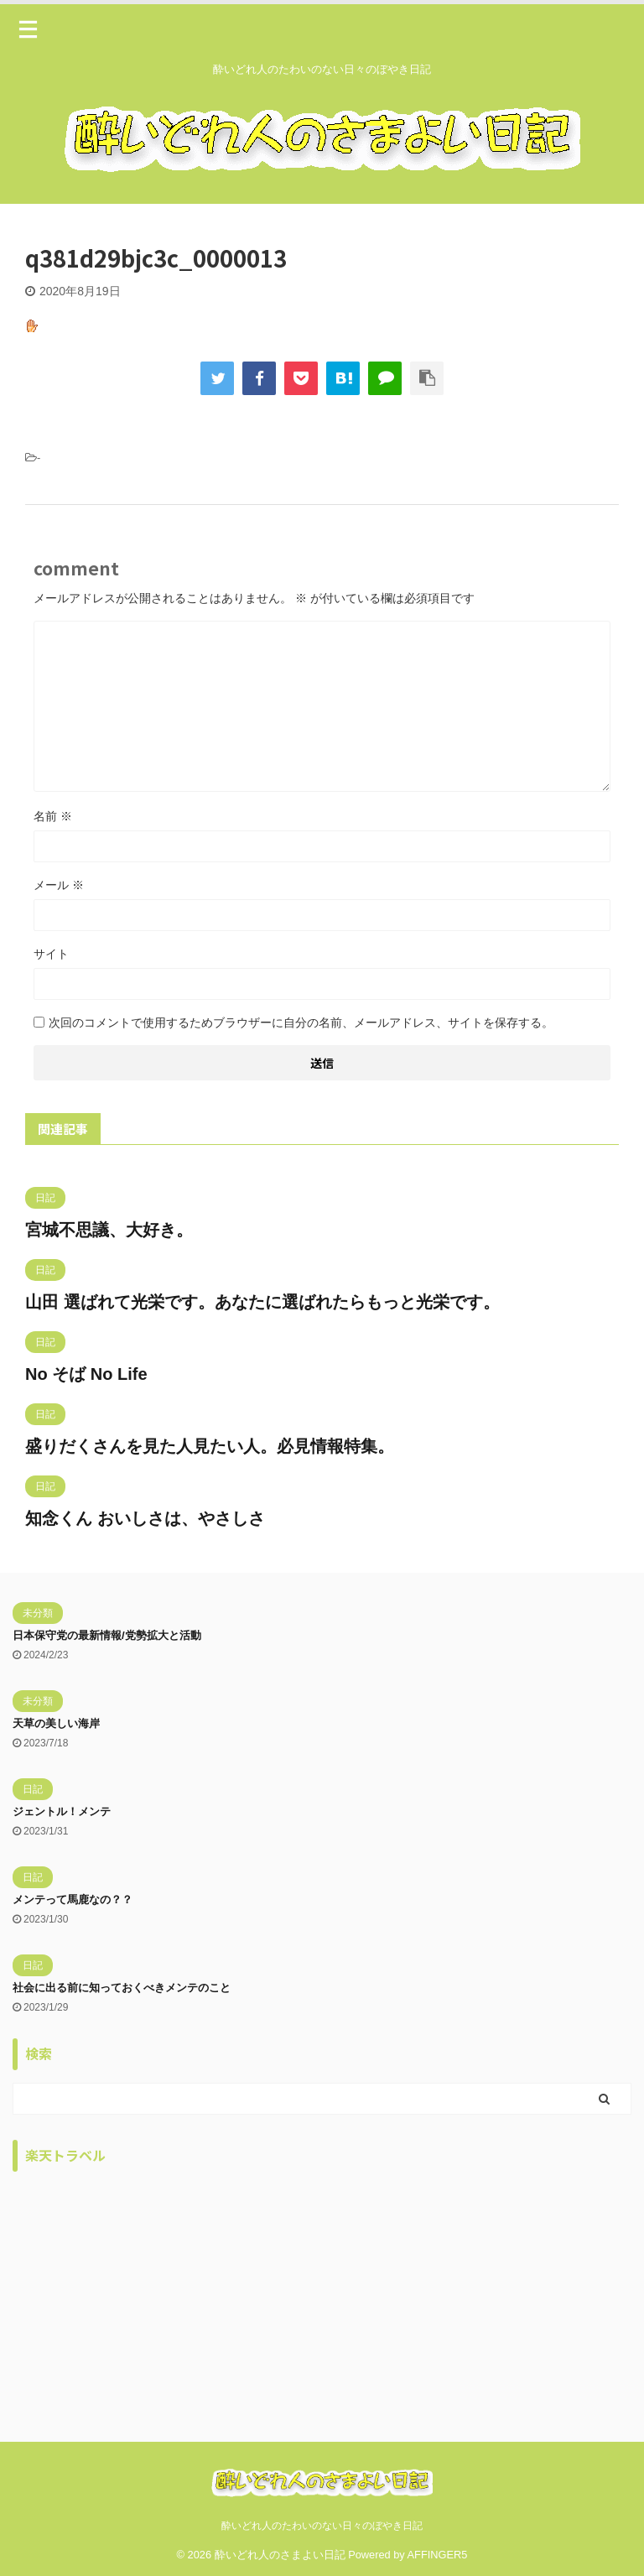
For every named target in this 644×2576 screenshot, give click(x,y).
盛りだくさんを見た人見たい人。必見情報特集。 (209, 1446)
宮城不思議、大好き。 (109, 1229)
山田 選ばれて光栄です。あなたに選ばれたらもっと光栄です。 (262, 1302)
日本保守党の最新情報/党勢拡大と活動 (107, 1635)
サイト (51, 953)
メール (59, 885)
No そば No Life (86, 1374)
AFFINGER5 (438, 2554)
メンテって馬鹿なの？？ (72, 1899)
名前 (53, 816)
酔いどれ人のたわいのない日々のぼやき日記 (322, 2526)
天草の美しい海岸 (56, 1723)
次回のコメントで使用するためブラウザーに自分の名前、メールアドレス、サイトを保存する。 (301, 1022)
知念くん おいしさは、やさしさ (145, 1518)
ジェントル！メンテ (62, 1811)
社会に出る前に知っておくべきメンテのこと (122, 1987)
